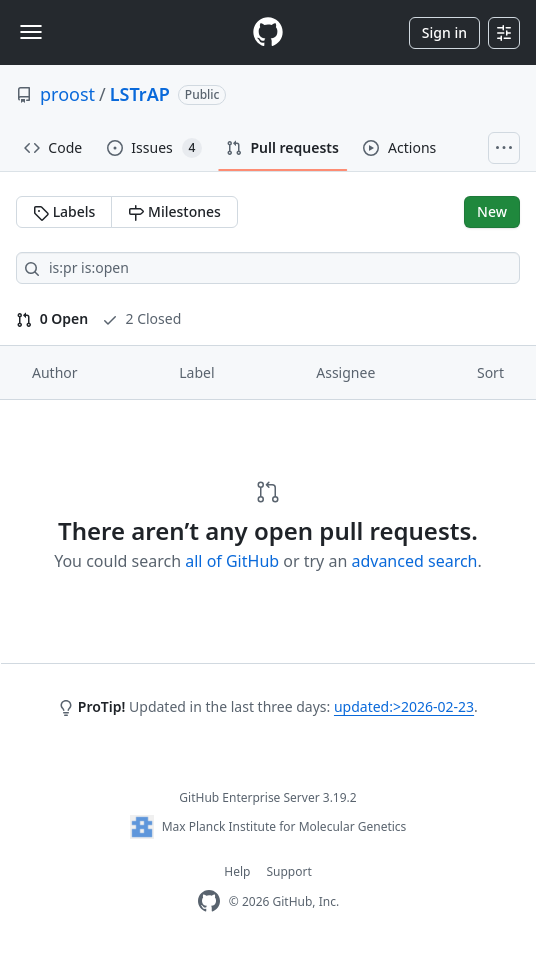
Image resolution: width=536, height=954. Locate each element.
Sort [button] (490, 372)
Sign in (444, 32)
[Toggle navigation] (31, 32)
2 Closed (141, 318)
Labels (64, 211)
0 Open (52, 318)
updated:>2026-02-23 (404, 706)
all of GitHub (232, 561)
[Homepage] (268, 32)
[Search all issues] (268, 268)
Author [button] (55, 372)
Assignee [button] (345, 372)
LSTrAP (140, 94)
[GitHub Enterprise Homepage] (209, 901)
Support (288, 871)
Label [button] (196, 372)
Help (237, 871)
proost (67, 94)
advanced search (414, 561)
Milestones (174, 211)
